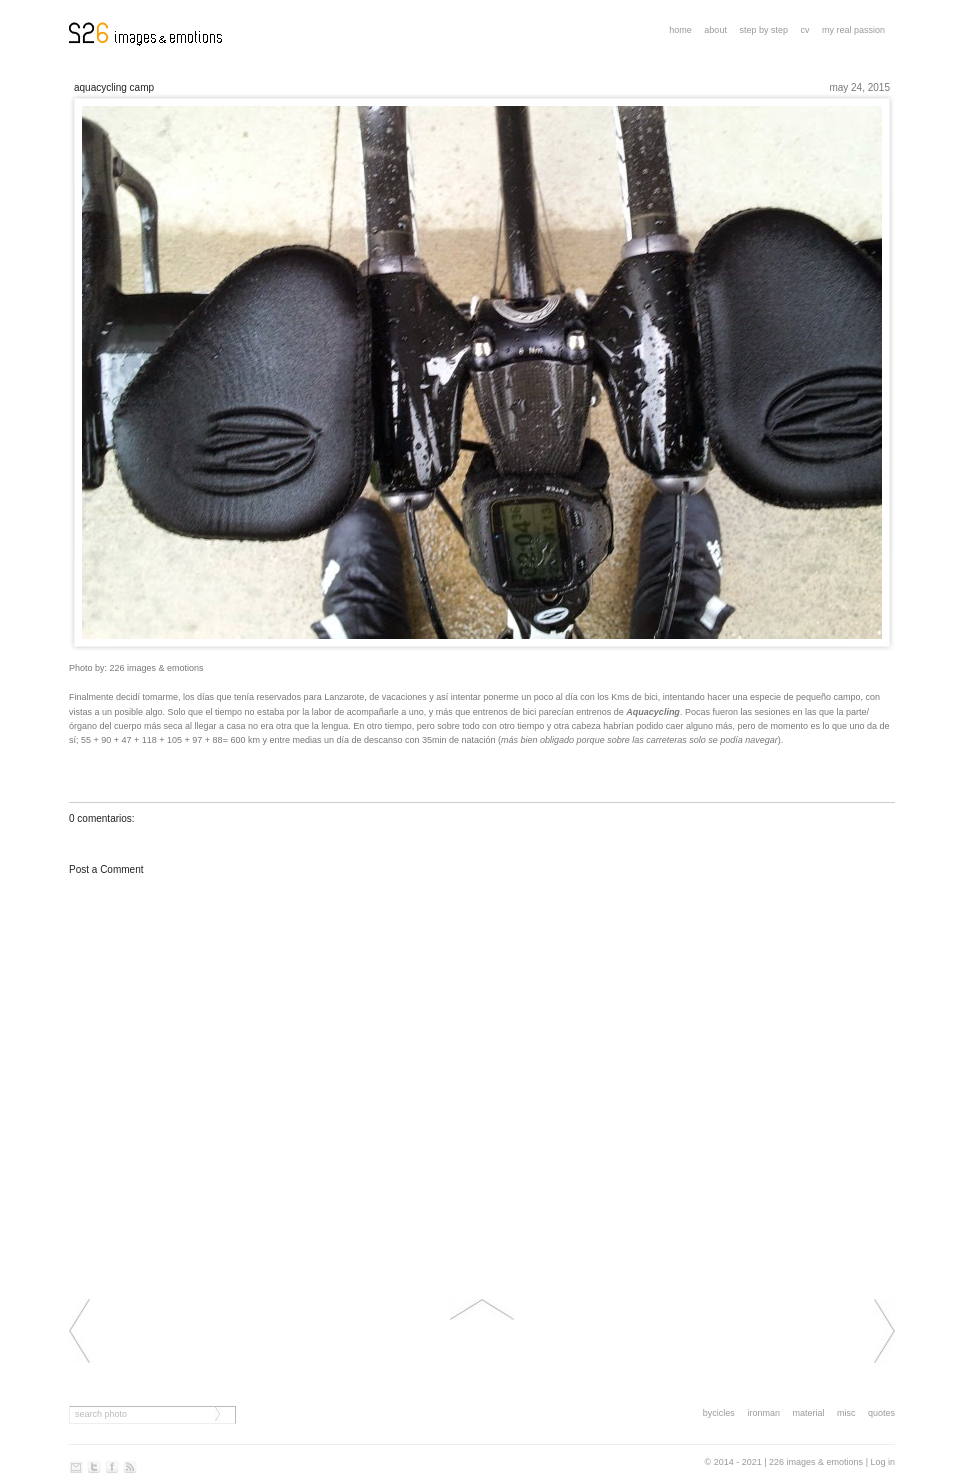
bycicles (719, 1413)
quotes (881, 1413)
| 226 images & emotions (813, 1462)
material (808, 1413)
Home (680, 30)
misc (846, 1413)
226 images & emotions (157, 668)
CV (804, 30)
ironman (763, 1413)
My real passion (853, 30)
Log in (882, 1462)
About (715, 30)
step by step (763, 30)
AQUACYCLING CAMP (114, 87)
